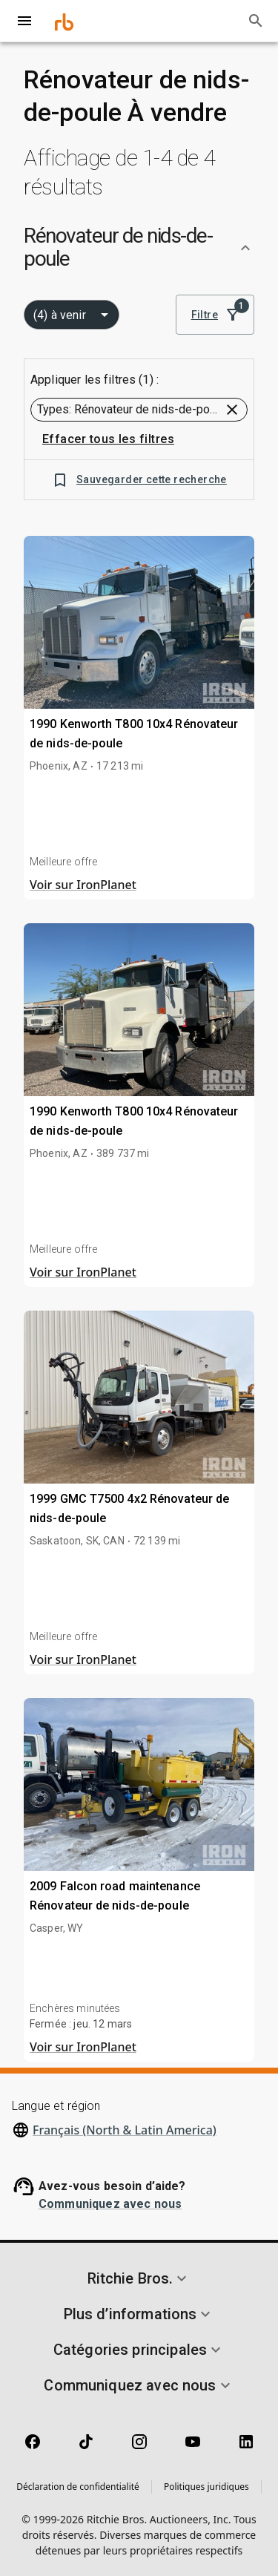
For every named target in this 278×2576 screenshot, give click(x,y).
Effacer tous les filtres (108, 439)
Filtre (215, 315)
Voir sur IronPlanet (83, 884)
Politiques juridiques (206, 2486)
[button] (139, 248)
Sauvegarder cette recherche (139, 480)
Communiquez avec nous (110, 2204)
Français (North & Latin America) (124, 2130)
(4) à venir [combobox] (59, 315)
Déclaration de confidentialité (77, 2486)
